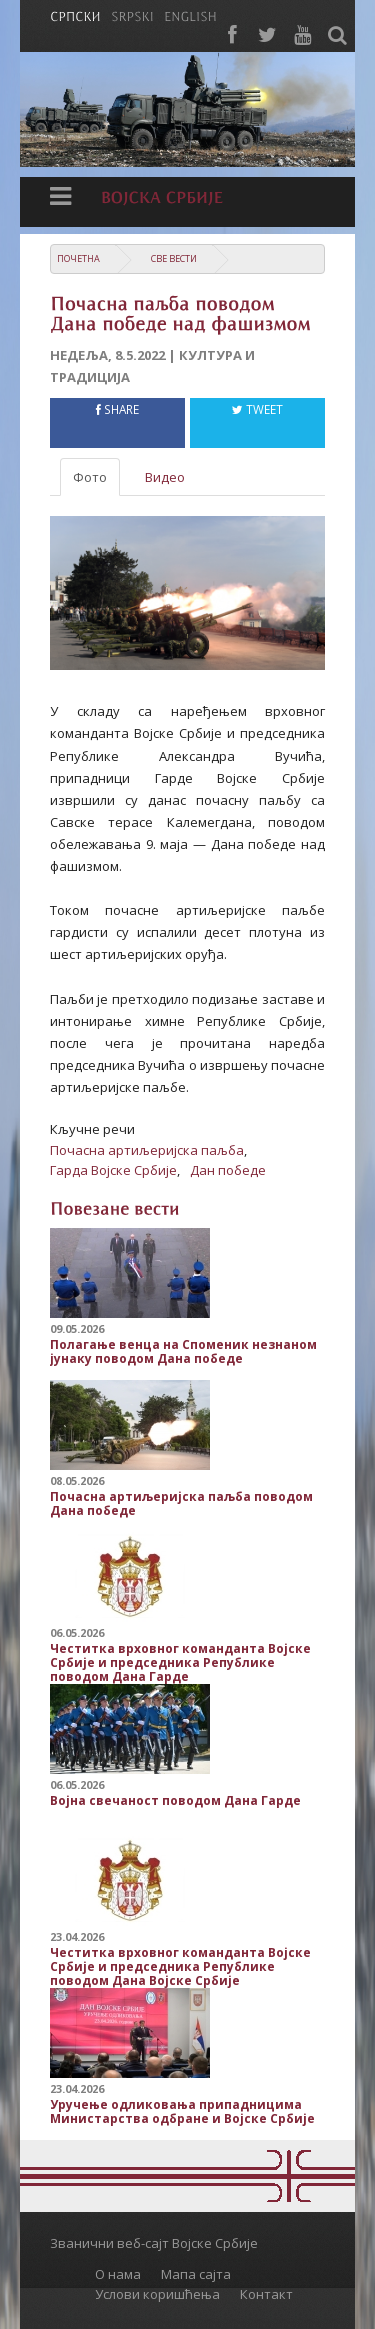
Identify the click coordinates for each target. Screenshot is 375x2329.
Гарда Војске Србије (113, 1170)
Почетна (78, 258)
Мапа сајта (196, 2274)
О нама (118, 2274)
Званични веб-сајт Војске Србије (154, 2243)
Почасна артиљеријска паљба (147, 1150)
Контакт (266, 2294)
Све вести (174, 258)
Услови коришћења (157, 2294)
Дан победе (228, 1170)
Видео (165, 477)
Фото (90, 477)
